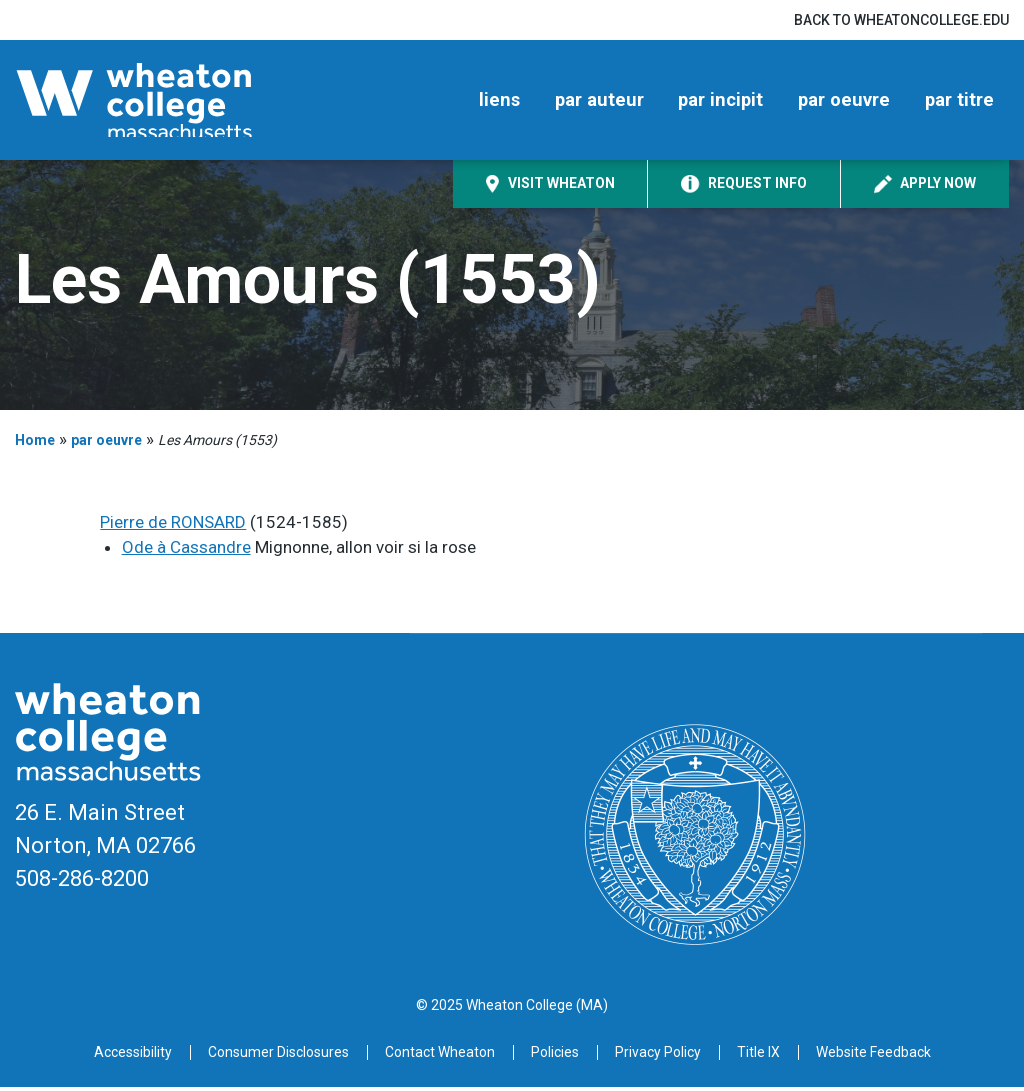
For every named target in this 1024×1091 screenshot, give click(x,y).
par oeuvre (844, 101)
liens (499, 101)
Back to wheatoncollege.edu (901, 20)
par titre (959, 101)
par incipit (720, 101)
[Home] (165, 102)
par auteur (599, 101)
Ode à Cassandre (186, 551)
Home (35, 444)
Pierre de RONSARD (173, 526)
